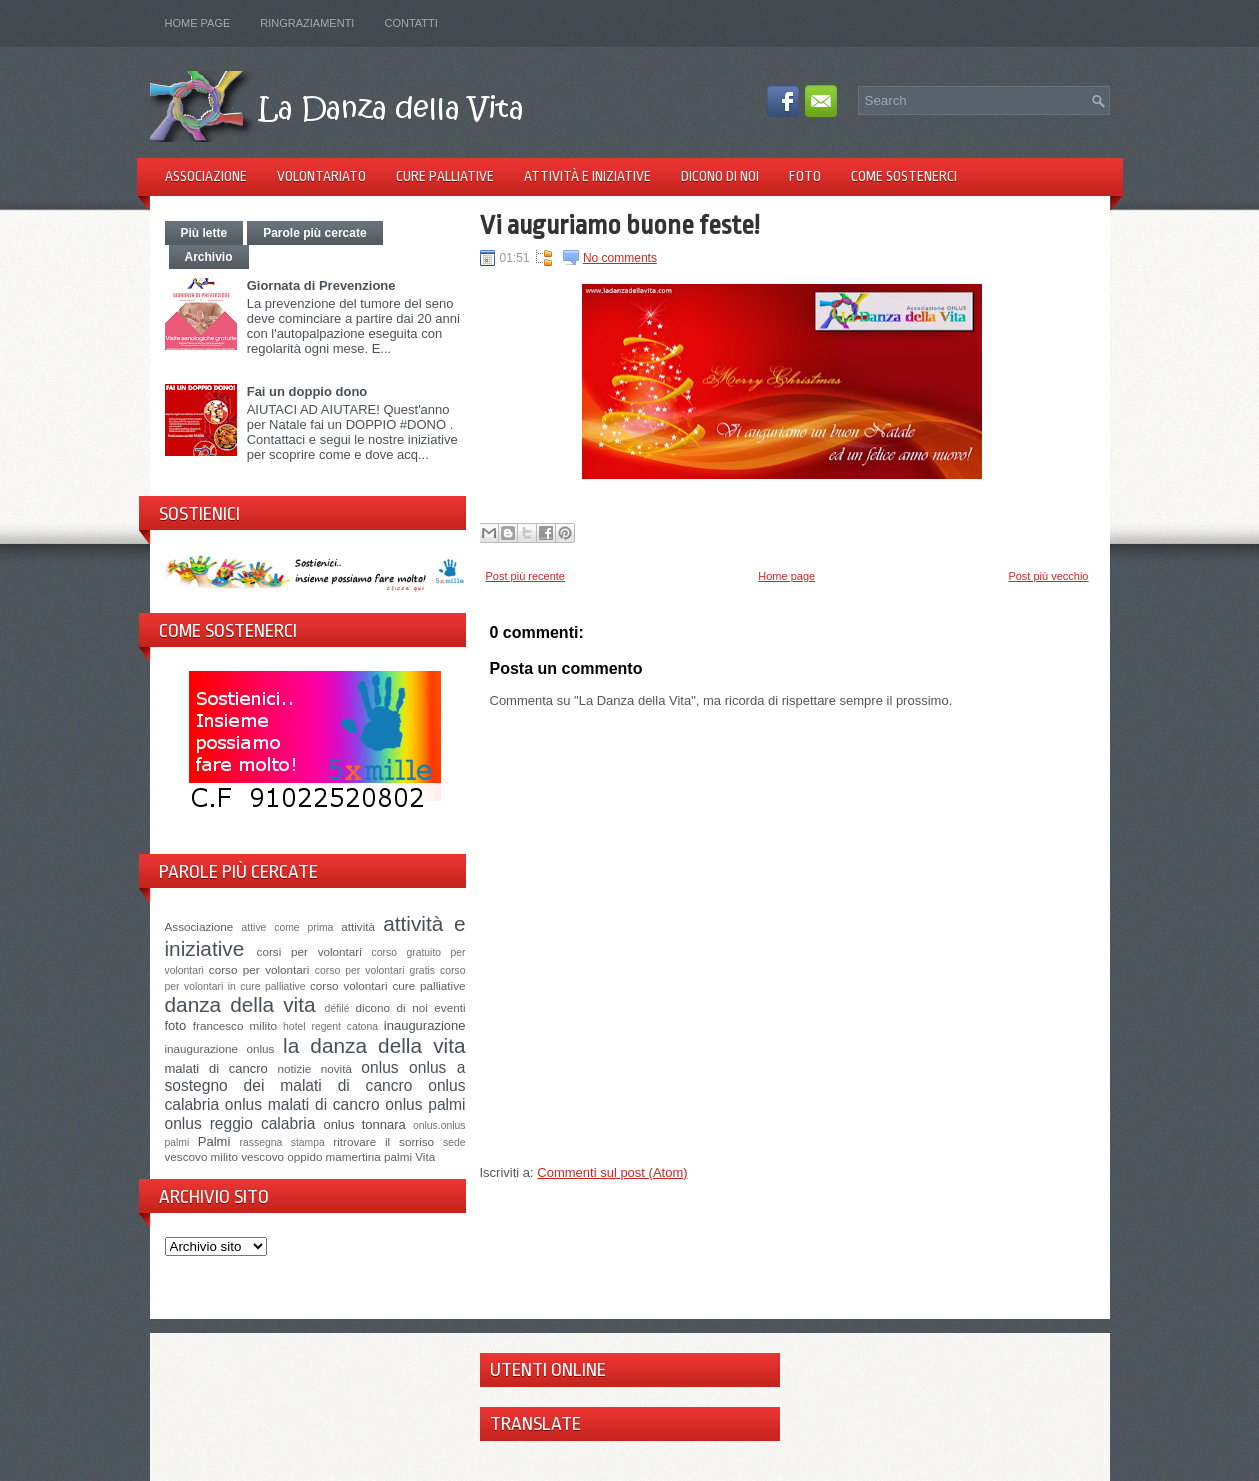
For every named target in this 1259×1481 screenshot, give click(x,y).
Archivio (209, 257)
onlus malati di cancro (302, 1104)
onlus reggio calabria (240, 1123)
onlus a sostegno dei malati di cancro (315, 1077)
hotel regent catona (330, 1026)
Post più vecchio (1048, 576)
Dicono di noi (720, 176)
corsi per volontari (309, 951)
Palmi (214, 1141)
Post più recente (526, 576)
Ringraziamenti (307, 23)
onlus (379, 1067)
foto (176, 1025)
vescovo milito (201, 1156)
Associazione (206, 176)
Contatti (410, 23)
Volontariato (321, 176)
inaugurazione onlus (220, 1048)
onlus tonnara (364, 1124)
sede (454, 1142)
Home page (198, 23)
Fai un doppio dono (307, 391)
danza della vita (240, 1004)
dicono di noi (392, 1007)
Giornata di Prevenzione (321, 285)
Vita (425, 1156)
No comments (620, 258)
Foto (805, 176)
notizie (295, 1068)
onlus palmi (425, 1104)
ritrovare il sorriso (383, 1141)
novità (336, 1068)
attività (358, 926)
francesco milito (235, 1025)
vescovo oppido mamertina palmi (326, 1156)
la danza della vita (374, 1045)
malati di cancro (216, 1068)
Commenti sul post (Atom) (612, 1172)
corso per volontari (259, 969)
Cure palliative (445, 176)
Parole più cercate (314, 233)
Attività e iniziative (587, 176)
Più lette (204, 233)
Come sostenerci (904, 176)
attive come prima (288, 927)
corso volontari (349, 985)
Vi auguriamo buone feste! (619, 225)
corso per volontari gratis (375, 970)
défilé (337, 1008)
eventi (449, 1007)
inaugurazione (425, 1025)
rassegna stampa (282, 1142)
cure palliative (428, 985)
